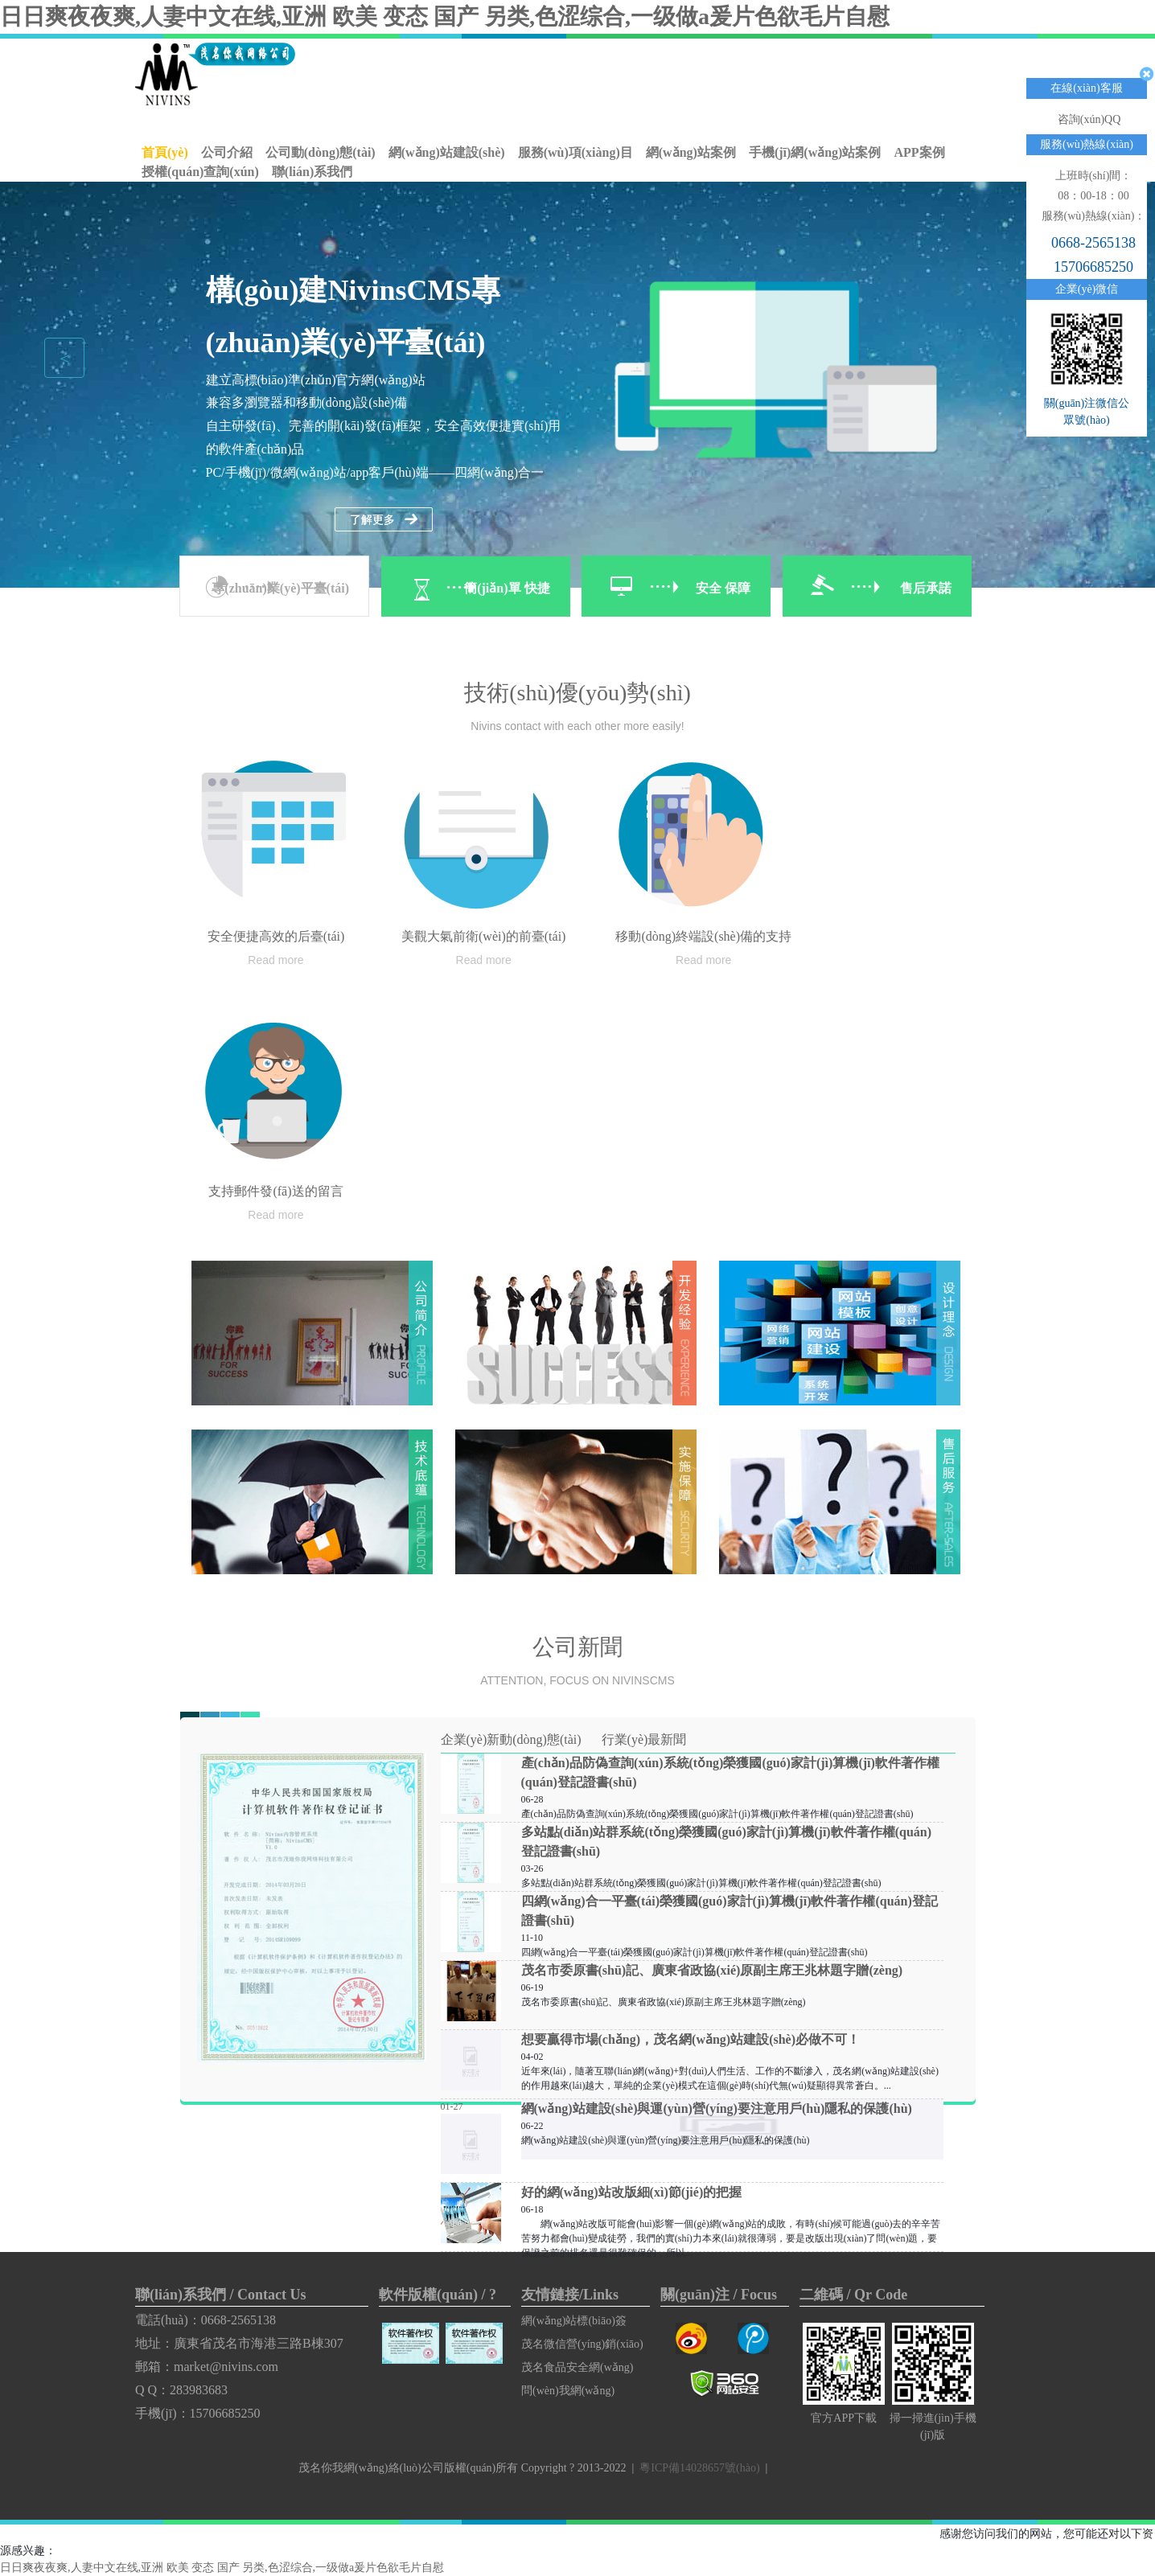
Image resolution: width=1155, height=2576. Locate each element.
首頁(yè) (165, 152)
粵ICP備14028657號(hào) (699, 2468)
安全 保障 (723, 588)
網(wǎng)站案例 (691, 152)
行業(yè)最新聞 (644, 1739)
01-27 (452, 2106)
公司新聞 (577, 1647)
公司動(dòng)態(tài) (320, 152)
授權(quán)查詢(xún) (200, 171)
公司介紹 (227, 152)
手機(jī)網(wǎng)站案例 (815, 152)
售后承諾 (926, 588)
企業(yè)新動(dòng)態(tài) (511, 1739)
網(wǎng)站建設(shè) (446, 152)
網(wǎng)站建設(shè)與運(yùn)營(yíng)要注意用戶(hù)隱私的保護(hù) (716, 2108)
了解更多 (383, 520)
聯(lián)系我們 (312, 171)
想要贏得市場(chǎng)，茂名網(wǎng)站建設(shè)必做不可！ (691, 2039)
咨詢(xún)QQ (1089, 119)
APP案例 (919, 152)
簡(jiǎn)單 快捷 (506, 588)
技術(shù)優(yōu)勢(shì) (577, 692)
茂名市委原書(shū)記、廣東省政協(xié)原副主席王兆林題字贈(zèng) (712, 1970)
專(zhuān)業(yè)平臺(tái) (280, 588)
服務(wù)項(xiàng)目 (575, 152)
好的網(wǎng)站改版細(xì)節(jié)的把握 (631, 2192)
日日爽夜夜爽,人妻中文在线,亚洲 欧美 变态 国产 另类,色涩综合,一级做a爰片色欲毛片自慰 (445, 16)
